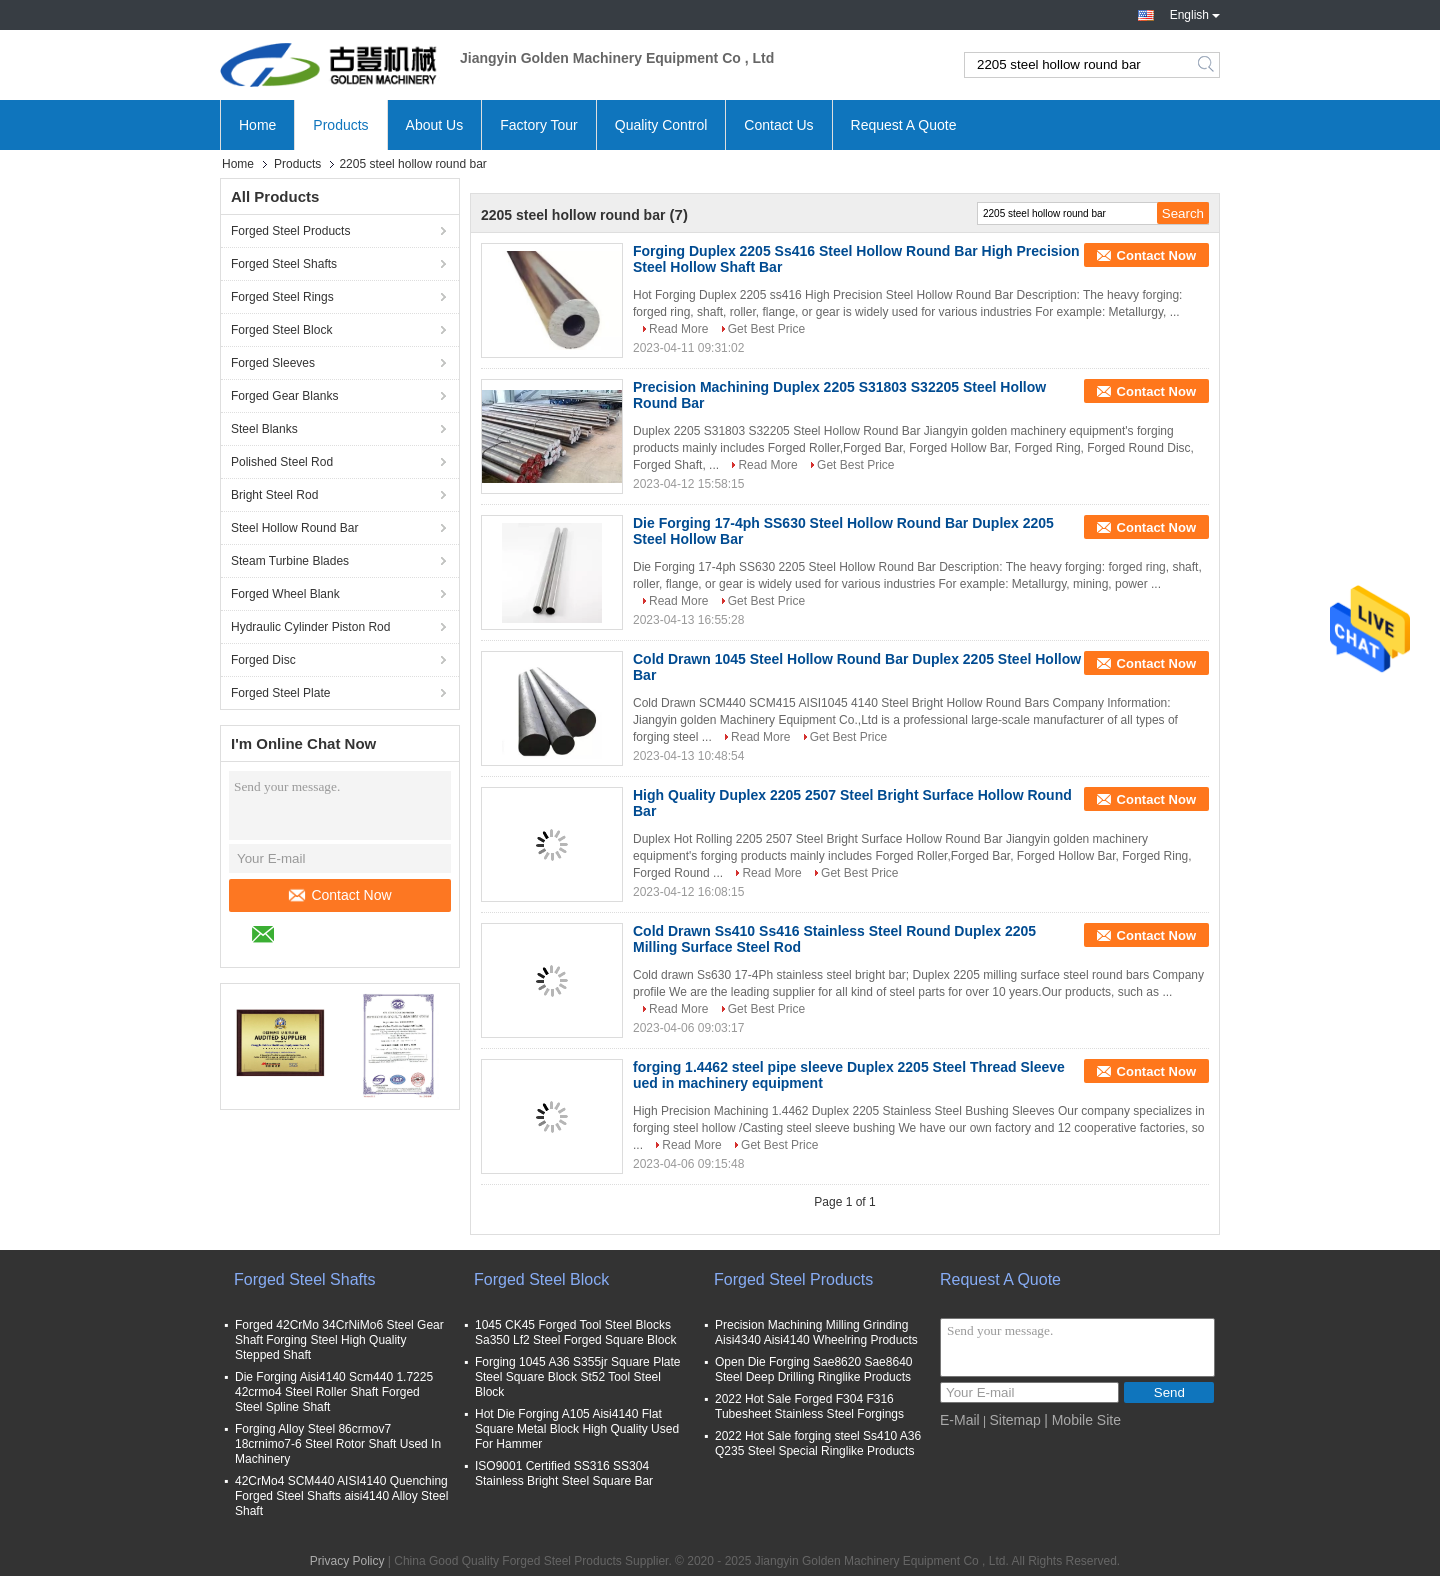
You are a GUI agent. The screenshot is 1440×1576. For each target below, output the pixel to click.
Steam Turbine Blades (290, 561)
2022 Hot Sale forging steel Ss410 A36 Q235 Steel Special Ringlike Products (818, 1443)
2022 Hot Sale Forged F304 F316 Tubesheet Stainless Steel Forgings (809, 1406)
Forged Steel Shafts (284, 264)
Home (257, 125)
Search (1207, 65)
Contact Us (778, 125)
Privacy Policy (347, 1561)
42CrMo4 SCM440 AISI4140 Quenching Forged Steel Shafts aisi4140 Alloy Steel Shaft (341, 1496)
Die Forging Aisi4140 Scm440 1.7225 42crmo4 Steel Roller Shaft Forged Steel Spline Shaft (334, 1392)
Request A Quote (904, 125)
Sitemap (1014, 1420)
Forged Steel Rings (282, 297)
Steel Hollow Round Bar (294, 528)
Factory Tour (539, 125)
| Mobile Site (1082, 1420)
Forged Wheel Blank (285, 594)
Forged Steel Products (290, 231)
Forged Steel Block (281, 330)
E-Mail (960, 1420)
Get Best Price (766, 329)
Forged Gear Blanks (284, 396)
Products (340, 125)
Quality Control (661, 125)
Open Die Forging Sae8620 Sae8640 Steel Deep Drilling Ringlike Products (813, 1369)
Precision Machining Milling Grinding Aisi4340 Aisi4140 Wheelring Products (816, 1332)
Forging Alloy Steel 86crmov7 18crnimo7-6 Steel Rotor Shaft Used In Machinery (338, 1444)
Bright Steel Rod (274, 495)
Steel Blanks (264, 429)
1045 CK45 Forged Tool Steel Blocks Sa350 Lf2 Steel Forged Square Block (575, 1332)
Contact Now (340, 895)
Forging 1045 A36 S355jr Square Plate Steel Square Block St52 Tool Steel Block (577, 1377)
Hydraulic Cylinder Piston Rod (310, 627)
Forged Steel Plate (280, 693)
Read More (678, 329)
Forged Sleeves (273, 363)
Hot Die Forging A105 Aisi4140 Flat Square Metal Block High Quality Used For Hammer (577, 1429)
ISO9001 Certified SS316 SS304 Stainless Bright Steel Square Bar (564, 1473)
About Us (435, 125)
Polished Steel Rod (282, 462)
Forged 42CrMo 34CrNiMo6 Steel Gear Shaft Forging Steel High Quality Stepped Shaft (339, 1340)
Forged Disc (263, 660)
